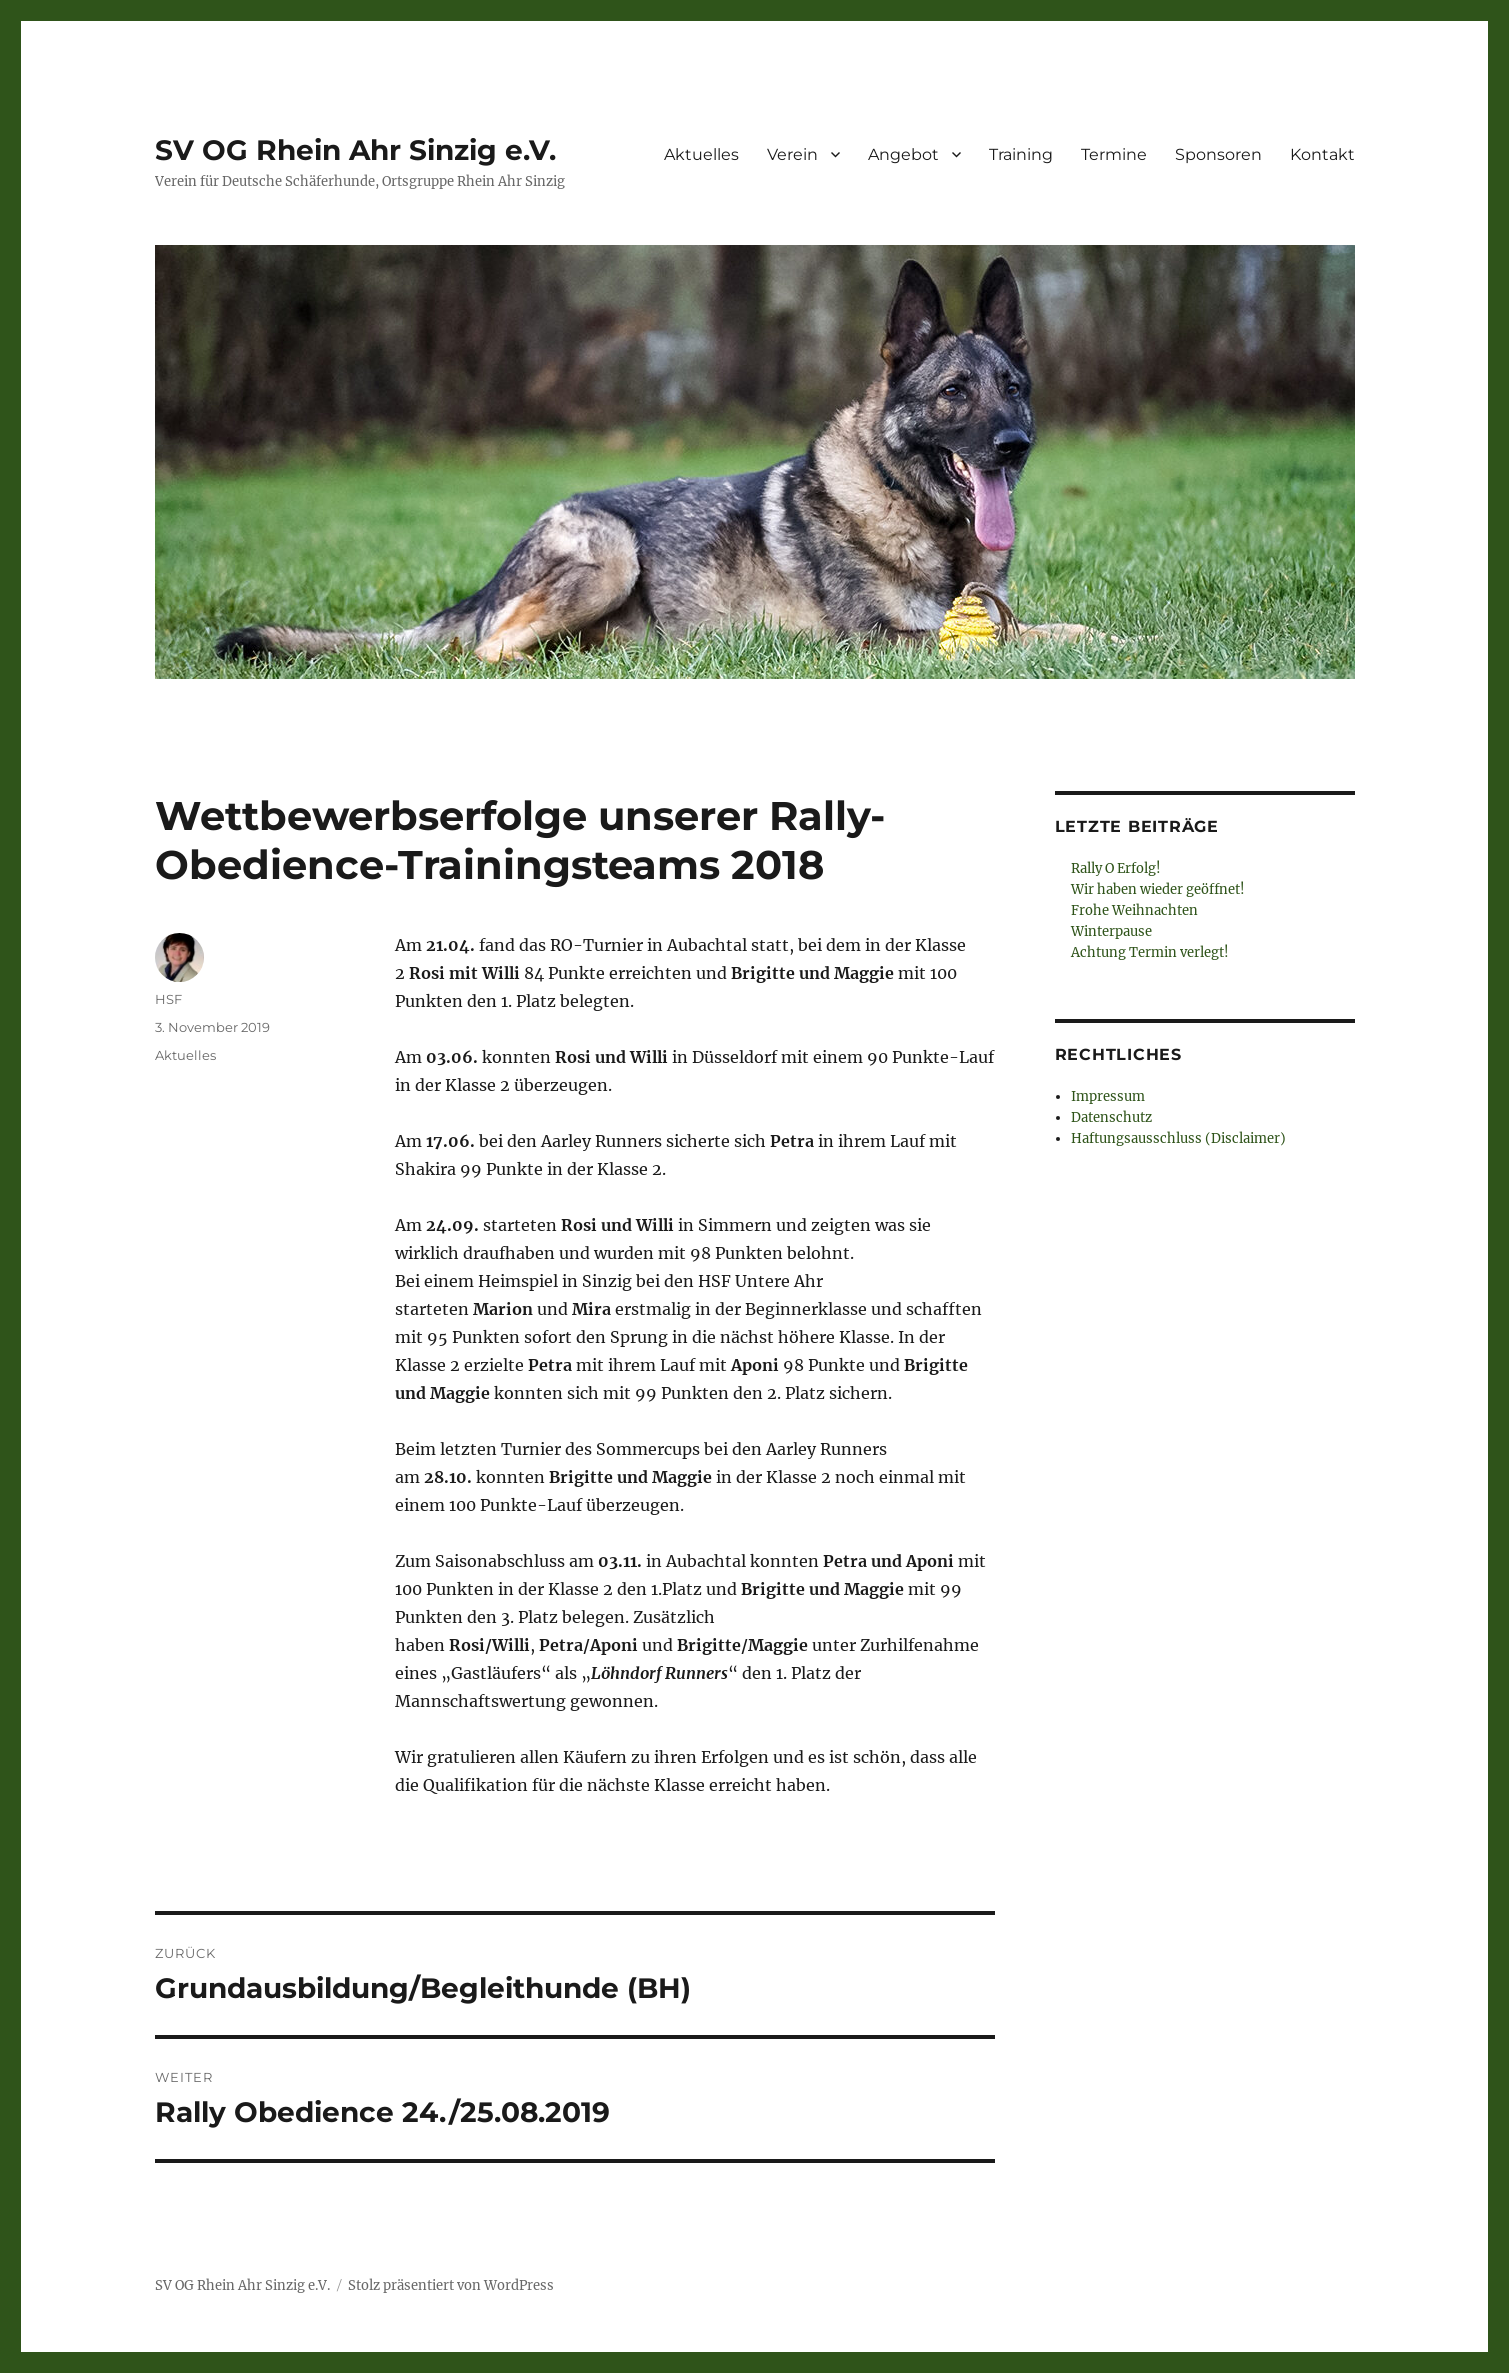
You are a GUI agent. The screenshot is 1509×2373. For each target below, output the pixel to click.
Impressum (1108, 1096)
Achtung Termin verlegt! (1150, 952)
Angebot (903, 154)
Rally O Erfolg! (1116, 868)
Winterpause (1111, 931)
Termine (1114, 154)
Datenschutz (1111, 1117)
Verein (792, 154)
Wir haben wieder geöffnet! (1158, 889)
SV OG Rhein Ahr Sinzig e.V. (355, 150)
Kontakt (1322, 154)
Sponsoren (1218, 154)
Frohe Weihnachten (1134, 910)
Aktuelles (701, 154)
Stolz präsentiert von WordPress (451, 2285)
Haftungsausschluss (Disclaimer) (1178, 1138)
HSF (168, 999)
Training (1021, 154)
